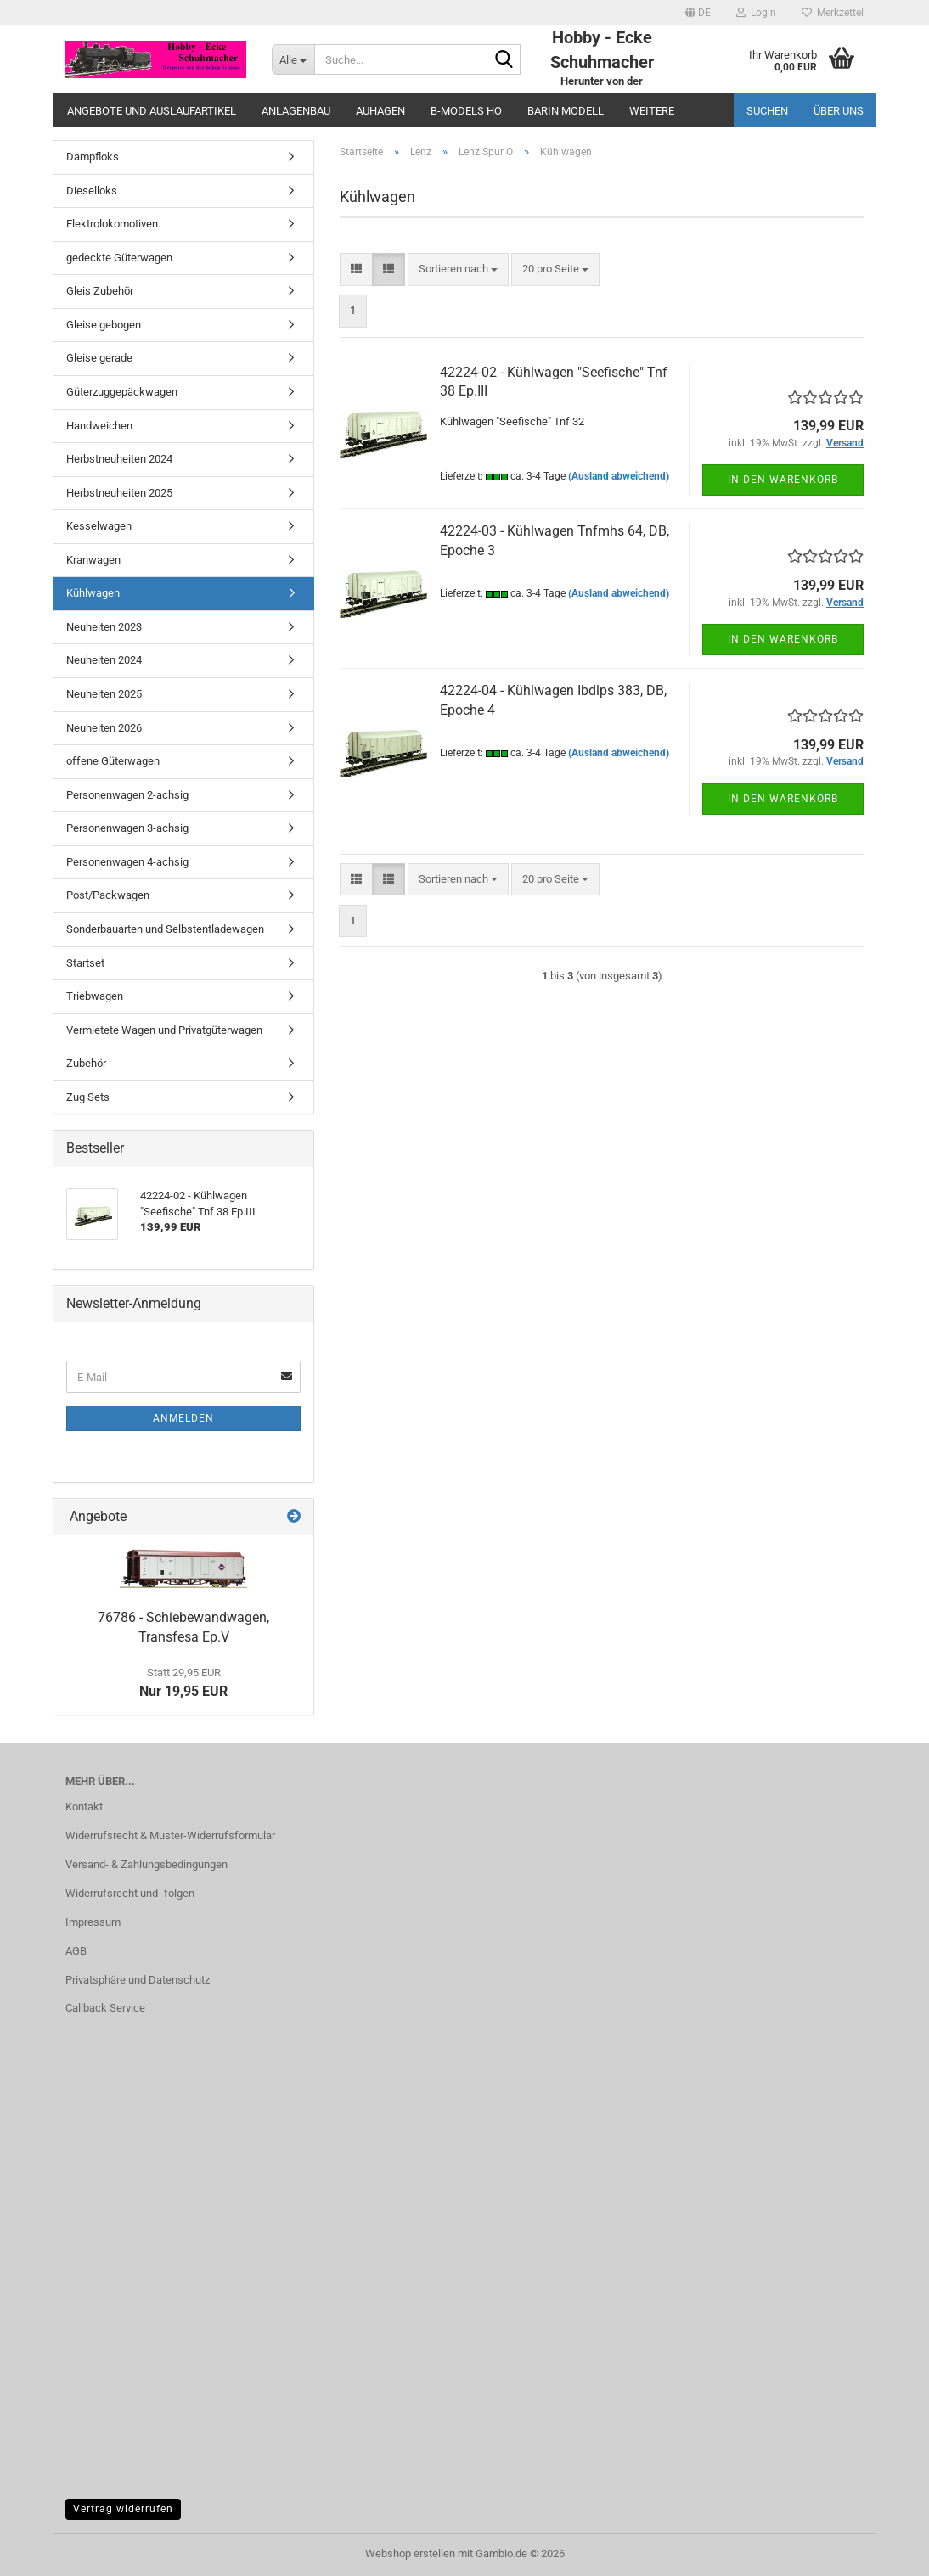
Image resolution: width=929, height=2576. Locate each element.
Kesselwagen (99, 525)
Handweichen (99, 425)
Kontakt (84, 1806)
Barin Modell (565, 110)
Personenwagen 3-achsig (127, 828)
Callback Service (105, 2007)
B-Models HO (466, 110)
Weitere (651, 110)
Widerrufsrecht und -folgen (129, 1893)
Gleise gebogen (103, 324)
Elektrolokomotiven (112, 223)
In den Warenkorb (783, 479)
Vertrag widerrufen (123, 2509)
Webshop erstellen (410, 2553)
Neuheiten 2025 (104, 693)
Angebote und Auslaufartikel (151, 110)
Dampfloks (92, 156)
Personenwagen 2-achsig (127, 795)
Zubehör (86, 1063)
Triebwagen (94, 996)
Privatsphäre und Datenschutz (137, 1979)
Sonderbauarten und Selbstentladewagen (165, 929)
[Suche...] (293, 59)
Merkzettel (833, 13)
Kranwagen (93, 559)
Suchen (767, 110)
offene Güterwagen (113, 761)
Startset (85, 963)
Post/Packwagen (107, 895)
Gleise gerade (99, 357)
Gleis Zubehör (99, 290)
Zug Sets (88, 1097)
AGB (76, 1951)
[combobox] (458, 269)
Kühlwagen (93, 592)
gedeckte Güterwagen (119, 257)
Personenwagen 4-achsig (127, 862)
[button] (698, 12)
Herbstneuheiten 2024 (119, 458)
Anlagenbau (296, 110)
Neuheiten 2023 (104, 626)
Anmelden (183, 1418)
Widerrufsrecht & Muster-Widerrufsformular (170, 1835)
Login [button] (756, 13)
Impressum (93, 1922)
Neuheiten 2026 (104, 727)
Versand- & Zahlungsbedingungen (146, 1864)
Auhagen (380, 110)
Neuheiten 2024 (104, 660)
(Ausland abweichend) (618, 476)
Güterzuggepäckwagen (121, 391)
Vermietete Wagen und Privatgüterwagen (164, 1030)
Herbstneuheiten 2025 (119, 492)
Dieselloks (91, 190)
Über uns (839, 110)
